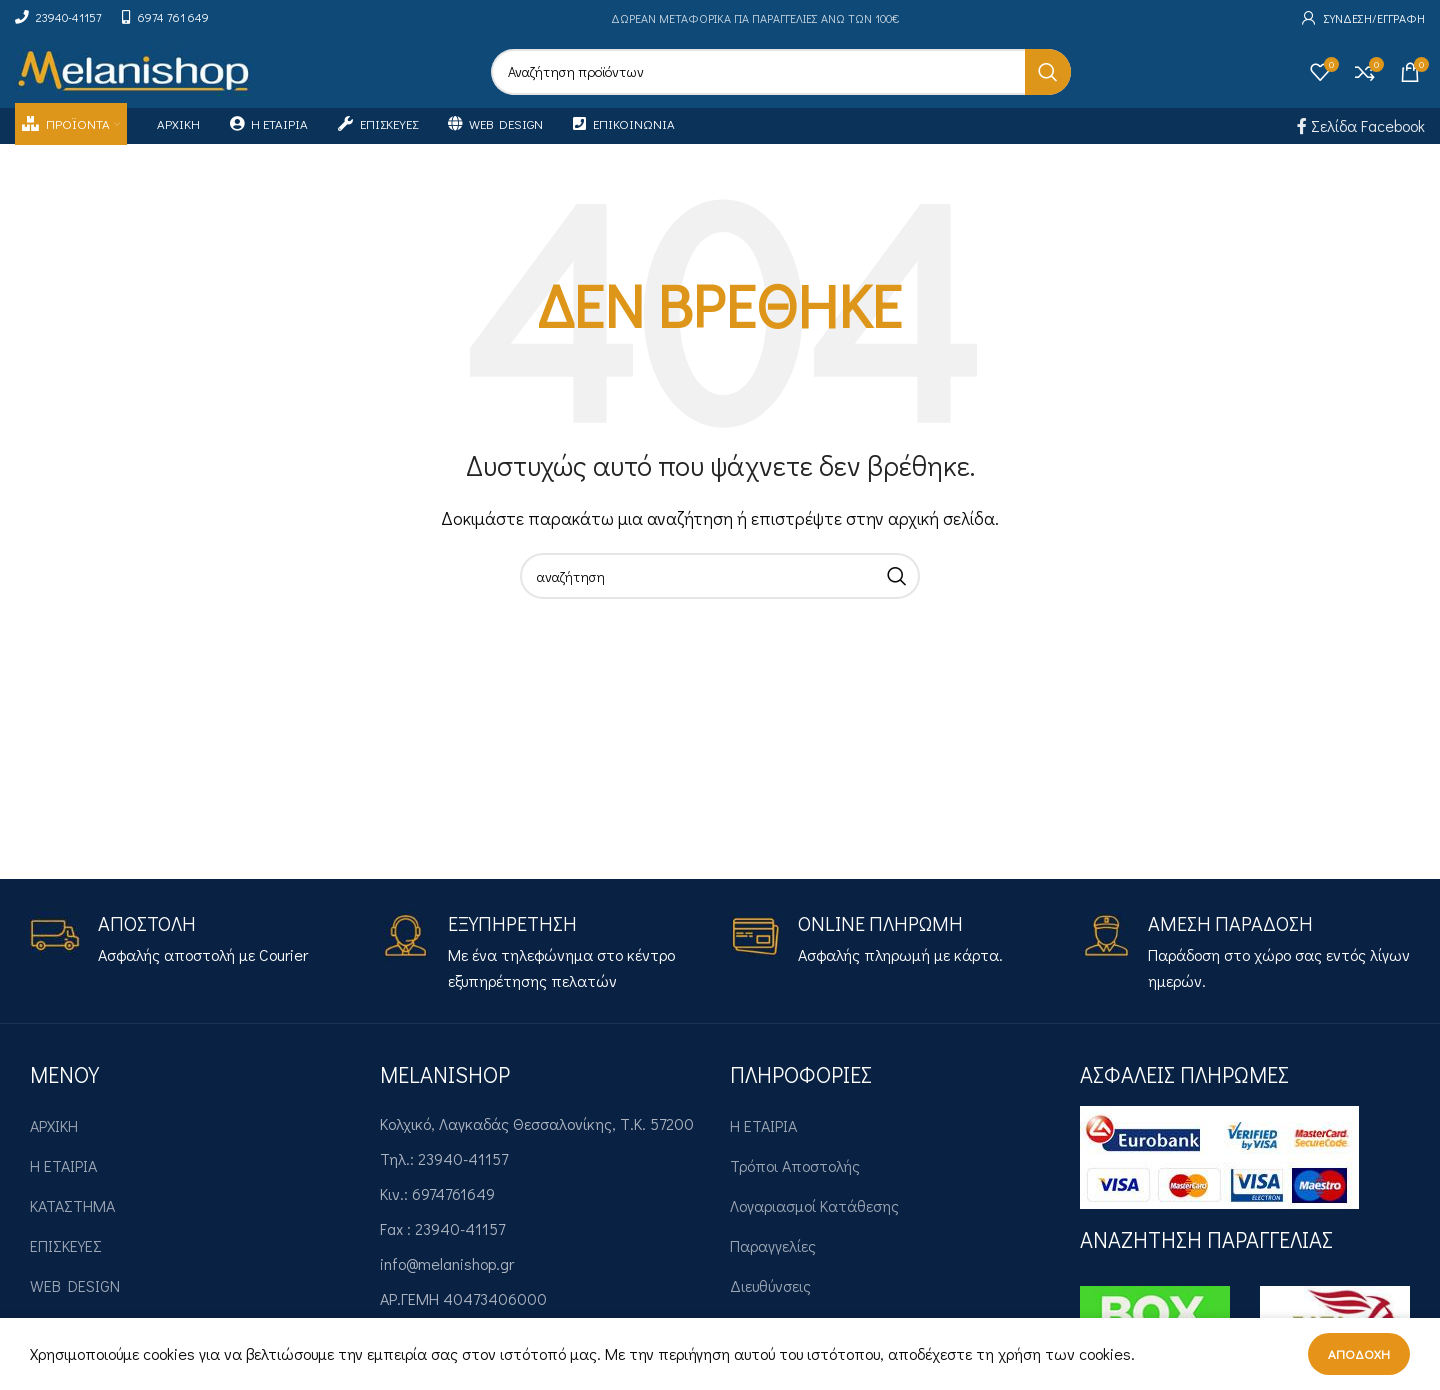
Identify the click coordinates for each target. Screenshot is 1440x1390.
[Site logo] (133, 78)
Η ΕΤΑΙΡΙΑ (63, 1183)
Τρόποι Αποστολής (795, 1183)
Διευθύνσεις (770, 1303)
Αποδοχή (1359, 1353)
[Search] (781, 81)
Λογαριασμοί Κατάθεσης (814, 1223)
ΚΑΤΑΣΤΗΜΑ (72, 1223)
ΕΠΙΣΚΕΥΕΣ (66, 1263)
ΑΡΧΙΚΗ (54, 1143)
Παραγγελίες (773, 1263)
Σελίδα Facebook (1361, 143)
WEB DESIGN (75, 1303)
